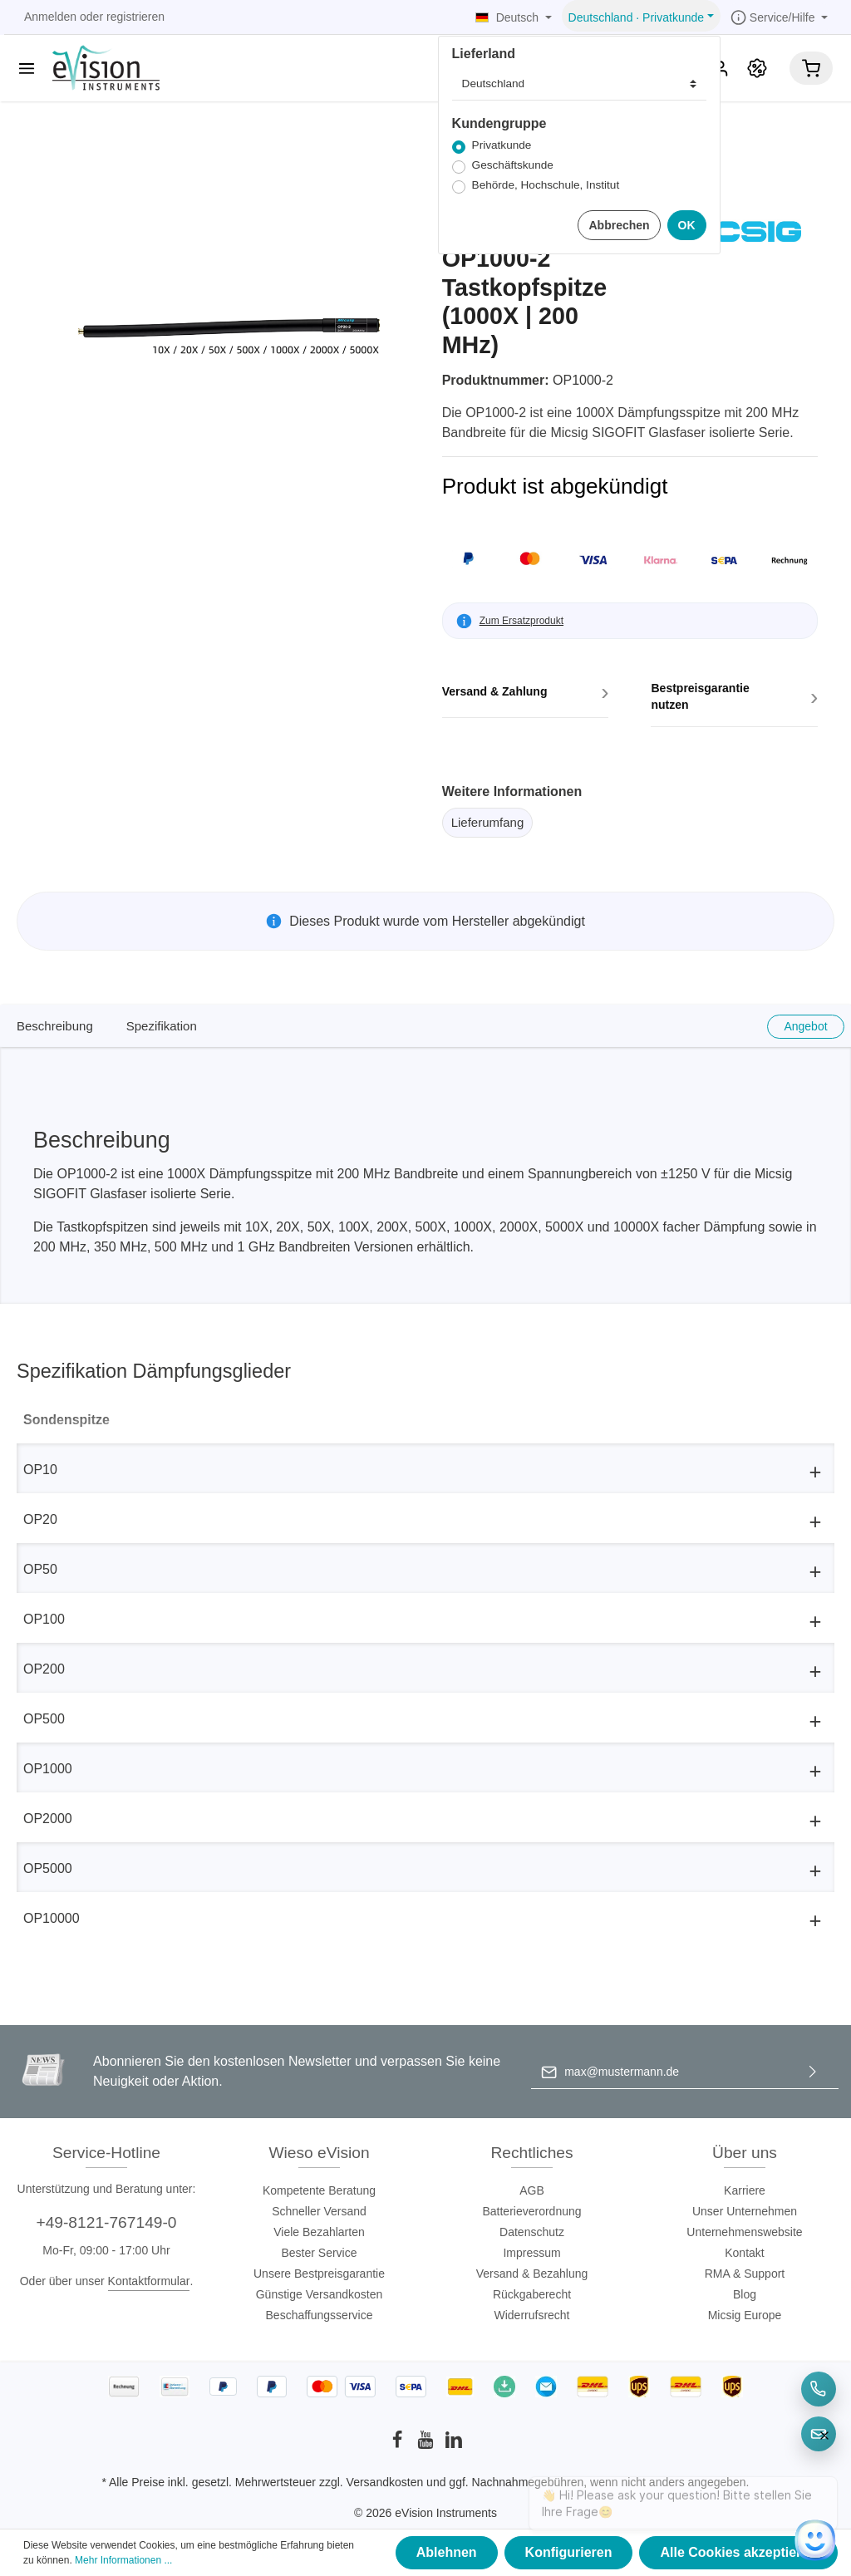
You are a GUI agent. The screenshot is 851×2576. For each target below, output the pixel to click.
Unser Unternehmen (744, 2211)
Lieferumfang (487, 822)
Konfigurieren (568, 2552)
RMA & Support (745, 2273)
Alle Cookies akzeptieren (738, 2552)
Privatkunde (502, 145)
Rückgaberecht (532, 2294)
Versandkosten (385, 2482)
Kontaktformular (149, 2281)
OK (687, 225)
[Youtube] (427, 2444)
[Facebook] (399, 2444)
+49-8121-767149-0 (106, 2222)
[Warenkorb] (811, 68)
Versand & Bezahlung (532, 2273)
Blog (744, 2294)
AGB (531, 2190)
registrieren (135, 16)
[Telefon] (818, 2389)
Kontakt (744, 2252)
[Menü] (26, 68)
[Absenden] (813, 2072)
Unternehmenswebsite (744, 2232)
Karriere (744, 2190)
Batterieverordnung (531, 2211)
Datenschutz (531, 2232)
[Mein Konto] (720, 68)
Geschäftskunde (512, 165)
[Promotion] (757, 68)
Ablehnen (446, 2552)
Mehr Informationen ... (123, 2560)
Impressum (531, 2252)
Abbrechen (618, 225)
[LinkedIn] (454, 2444)
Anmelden (50, 16)
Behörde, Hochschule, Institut (546, 185)
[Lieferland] (579, 84)
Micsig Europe (745, 2315)
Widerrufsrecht (531, 2315)
